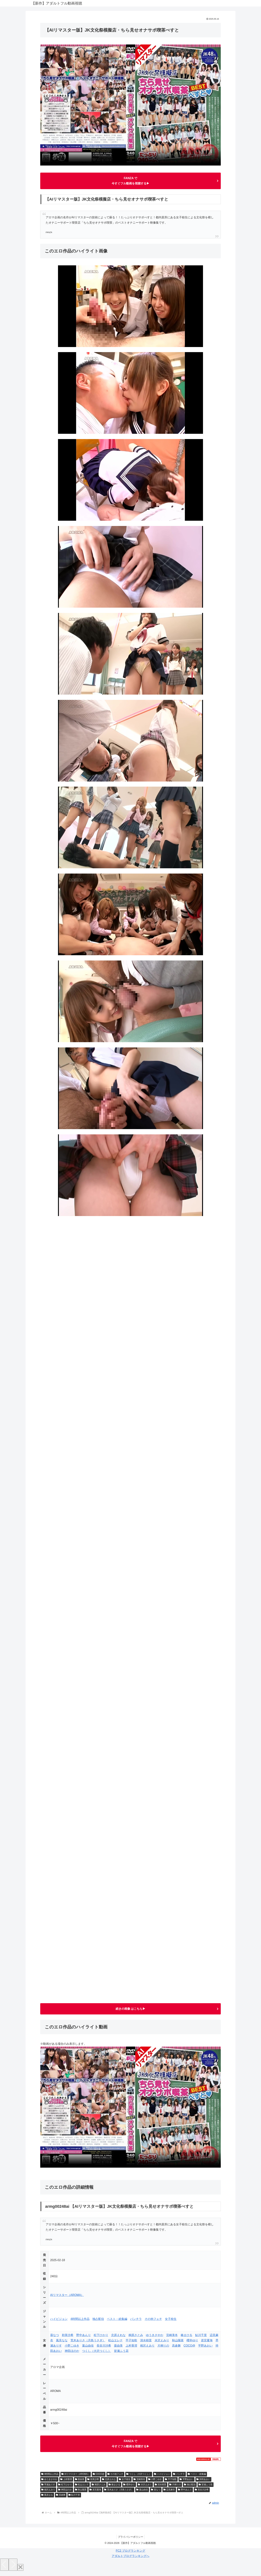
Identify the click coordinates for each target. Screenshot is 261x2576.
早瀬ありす (48, 2488)
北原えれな (118, 2337)
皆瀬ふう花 (121, 2353)
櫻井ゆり (192, 2343)
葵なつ (54, 2337)
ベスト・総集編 (117, 2321)
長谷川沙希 (104, 2348)
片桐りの (163, 2348)
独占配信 (98, 2321)
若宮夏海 (207, 2343)
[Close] (20, 2571)
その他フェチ (153, 2321)
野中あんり (83, 2337)
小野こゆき (72, 2348)
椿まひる (186, 2337)
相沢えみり (147, 2348)
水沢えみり (162, 2343)
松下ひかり (101, 2337)
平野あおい (205, 2348)
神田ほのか (72, 2353)
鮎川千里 (201, 2337)
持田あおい (203, 2483)
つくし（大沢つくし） (96, 2353)
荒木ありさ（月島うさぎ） (88, 2343)
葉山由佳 (88, 2348)
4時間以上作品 (80, 2321)
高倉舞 (176, 2348)
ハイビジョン (59, 2321)
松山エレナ (115, 2343)
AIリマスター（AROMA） (67, 2297)
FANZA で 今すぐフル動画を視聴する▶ (130, 181)
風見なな (62, 2343)
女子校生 (171, 2321)
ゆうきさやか (154, 2337)
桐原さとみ (136, 2337)
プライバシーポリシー (130, 2541)
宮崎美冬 (172, 2337)
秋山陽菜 (178, 2343)
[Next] (13, 2569)
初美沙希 (67, 2337)
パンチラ (136, 2321)
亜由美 (118, 2348)
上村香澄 (131, 2348)
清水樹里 (146, 2343)
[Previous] (4, 2569)
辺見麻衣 (169, 2494)
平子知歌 (131, 2343)
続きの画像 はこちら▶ (130, 2010)
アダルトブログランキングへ (130, 2560)
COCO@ (189, 2348)
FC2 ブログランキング (130, 2554)
